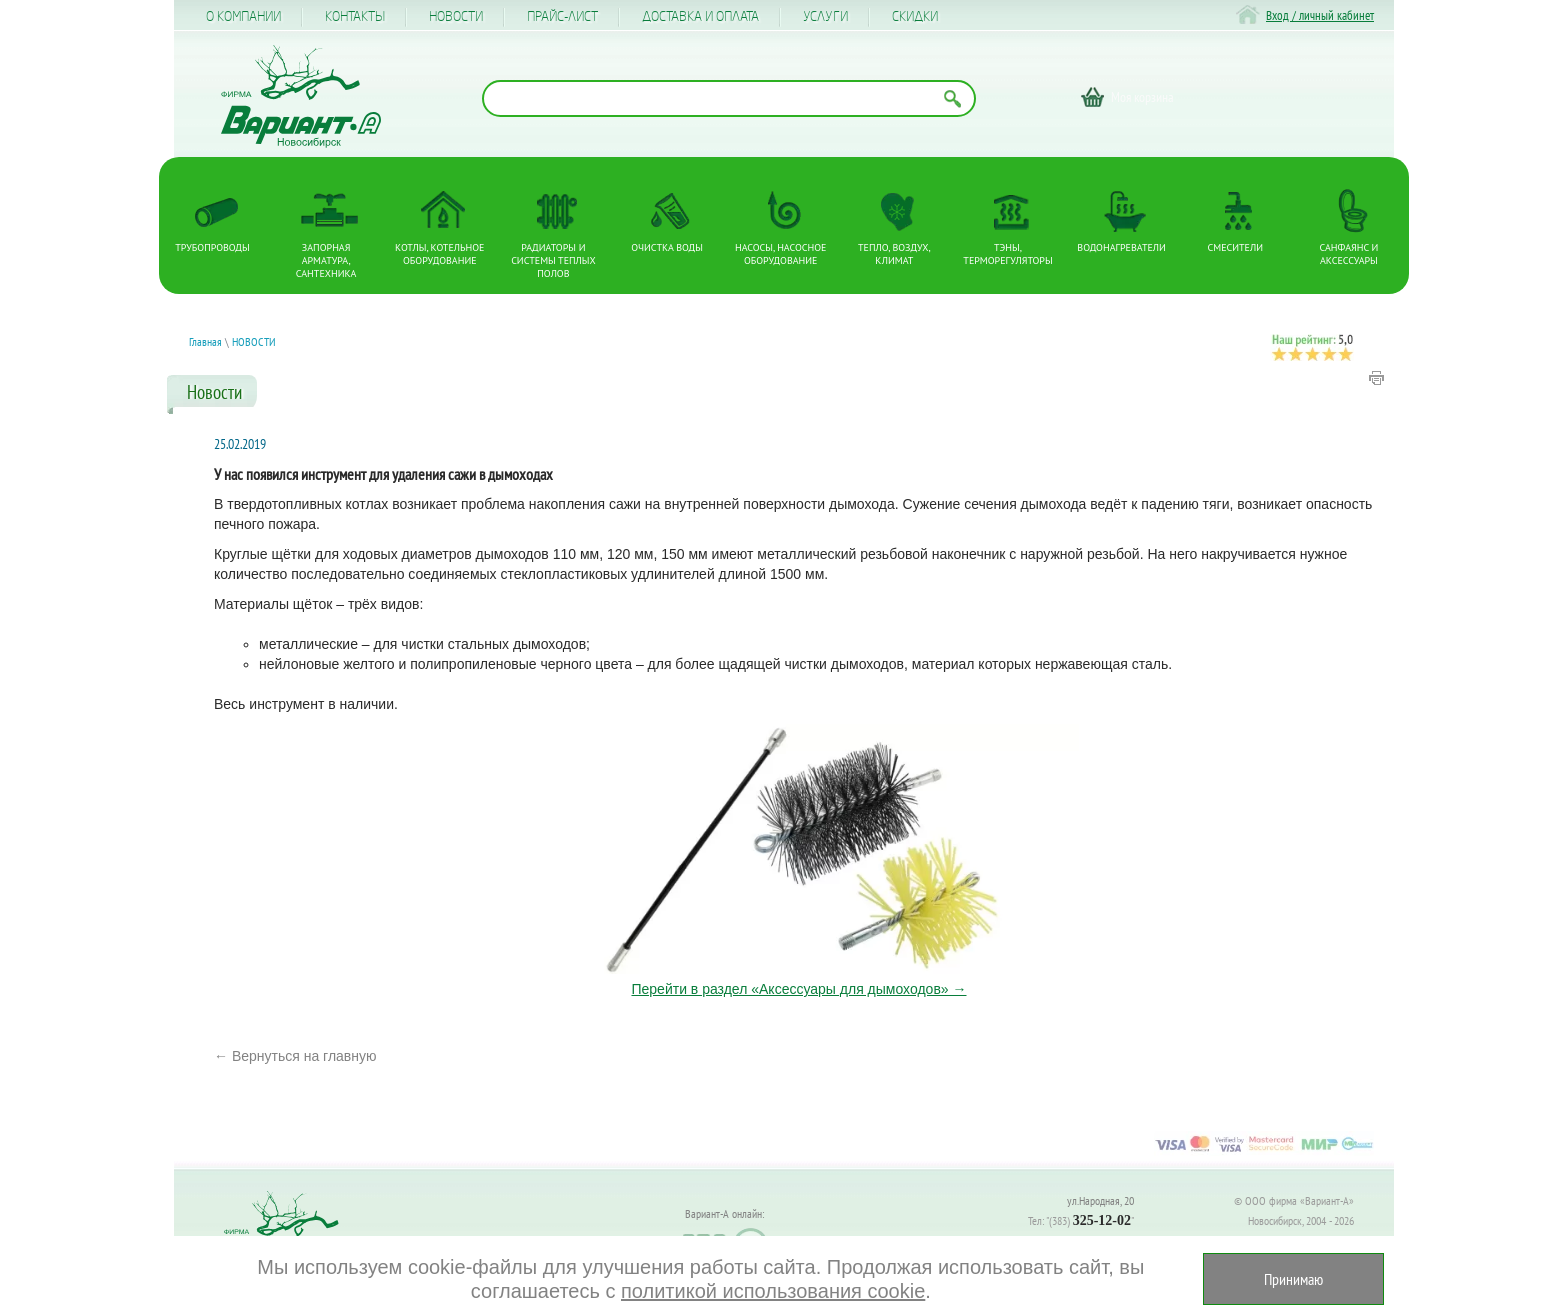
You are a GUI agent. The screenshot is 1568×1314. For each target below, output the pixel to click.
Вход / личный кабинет (1320, 15)
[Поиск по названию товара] (729, 98)
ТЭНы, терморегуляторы (1007, 254)
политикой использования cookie (773, 1291)
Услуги (825, 17)
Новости (456, 17)
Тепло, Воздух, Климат (894, 254)
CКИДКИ (915, 17)
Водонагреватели (1121, 247)
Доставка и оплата (700, 17)
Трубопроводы (212, 247)
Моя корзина (1142, 97)
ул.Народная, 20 (1100, 1200)
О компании (243, 17)
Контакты (355, 17)
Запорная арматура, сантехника (326, 260)
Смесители (1235, 247)
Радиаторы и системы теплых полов (553, 260)
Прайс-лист (562, 17)
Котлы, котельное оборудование (439, 254)
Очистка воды (667, 247)
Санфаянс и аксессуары (1349, 254)
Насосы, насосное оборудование (780, 254)
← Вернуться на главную (295, 1056)
